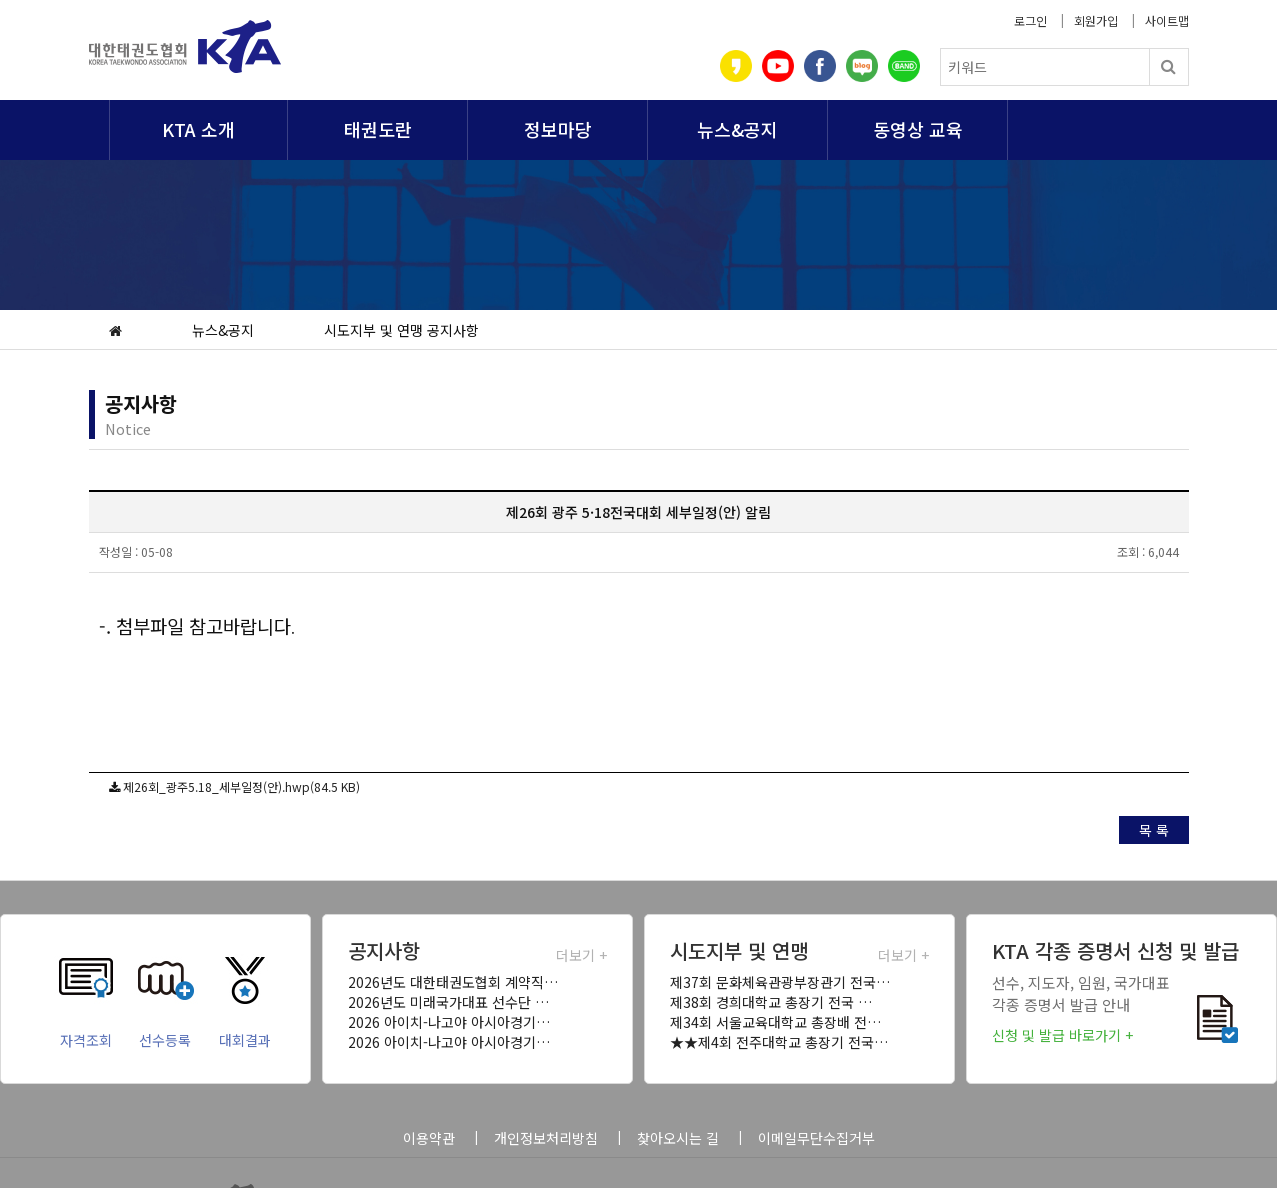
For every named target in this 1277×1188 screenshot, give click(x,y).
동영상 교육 (918, 129)
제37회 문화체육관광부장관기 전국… (780, 982)
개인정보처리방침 (546, 1138)
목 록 (1154, 830)
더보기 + (581, 955)
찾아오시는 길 (678, 1138)
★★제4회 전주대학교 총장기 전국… (779, 1042)
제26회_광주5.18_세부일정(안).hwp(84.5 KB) (241, 786)
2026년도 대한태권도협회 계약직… (453, 982)
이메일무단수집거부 (816, 1138)
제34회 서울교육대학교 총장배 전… (775, 1022)
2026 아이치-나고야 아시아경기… (449, 1022)
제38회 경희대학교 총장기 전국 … (771, 1002)
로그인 (1030, 20)
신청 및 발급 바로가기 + (1062, 1035)
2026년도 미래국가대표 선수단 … (448, 1002)
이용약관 (429, 1138)
